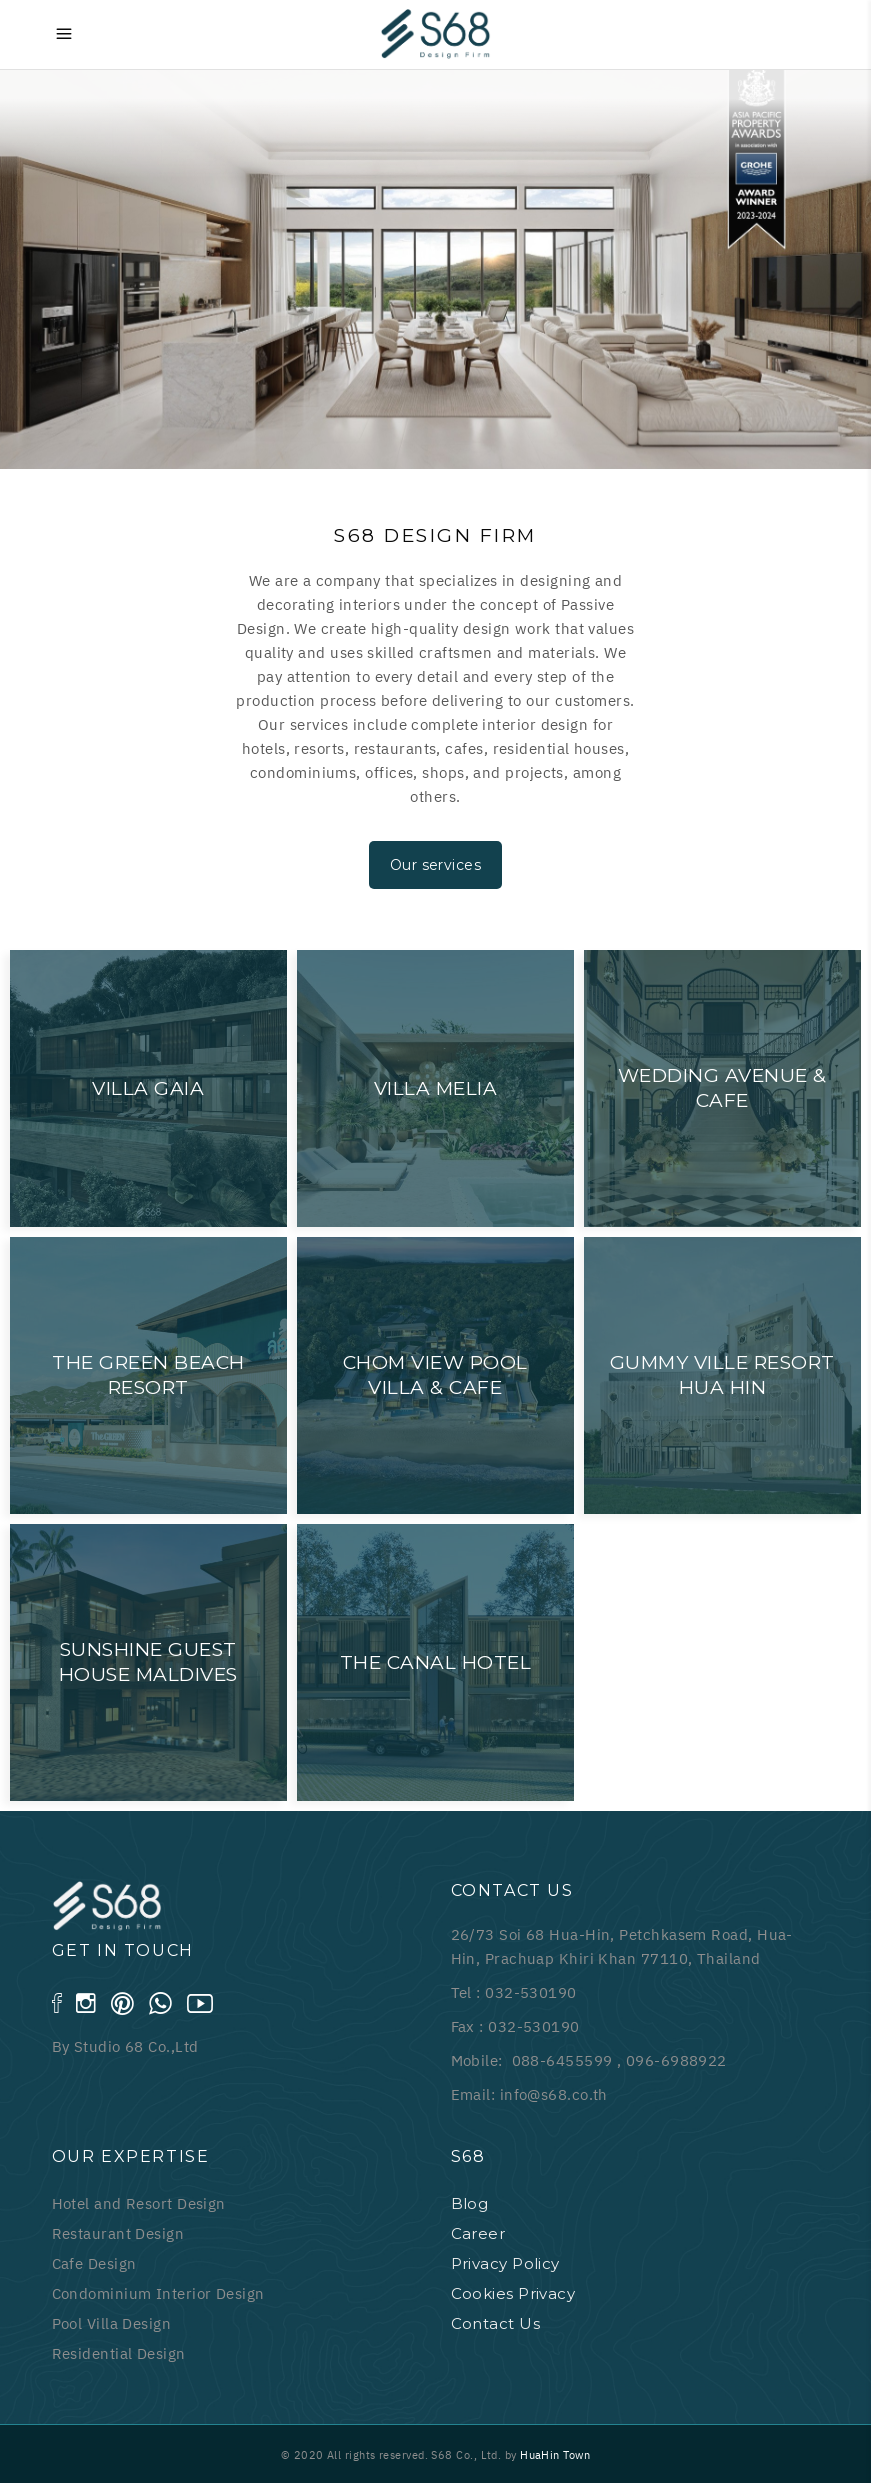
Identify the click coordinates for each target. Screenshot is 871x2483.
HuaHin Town (555, 2455)
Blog (470, 2203)
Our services (435, 865)
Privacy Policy (505, 2263)
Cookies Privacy (513, 2293)
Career (478, 2233)
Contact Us (496, 2323)
